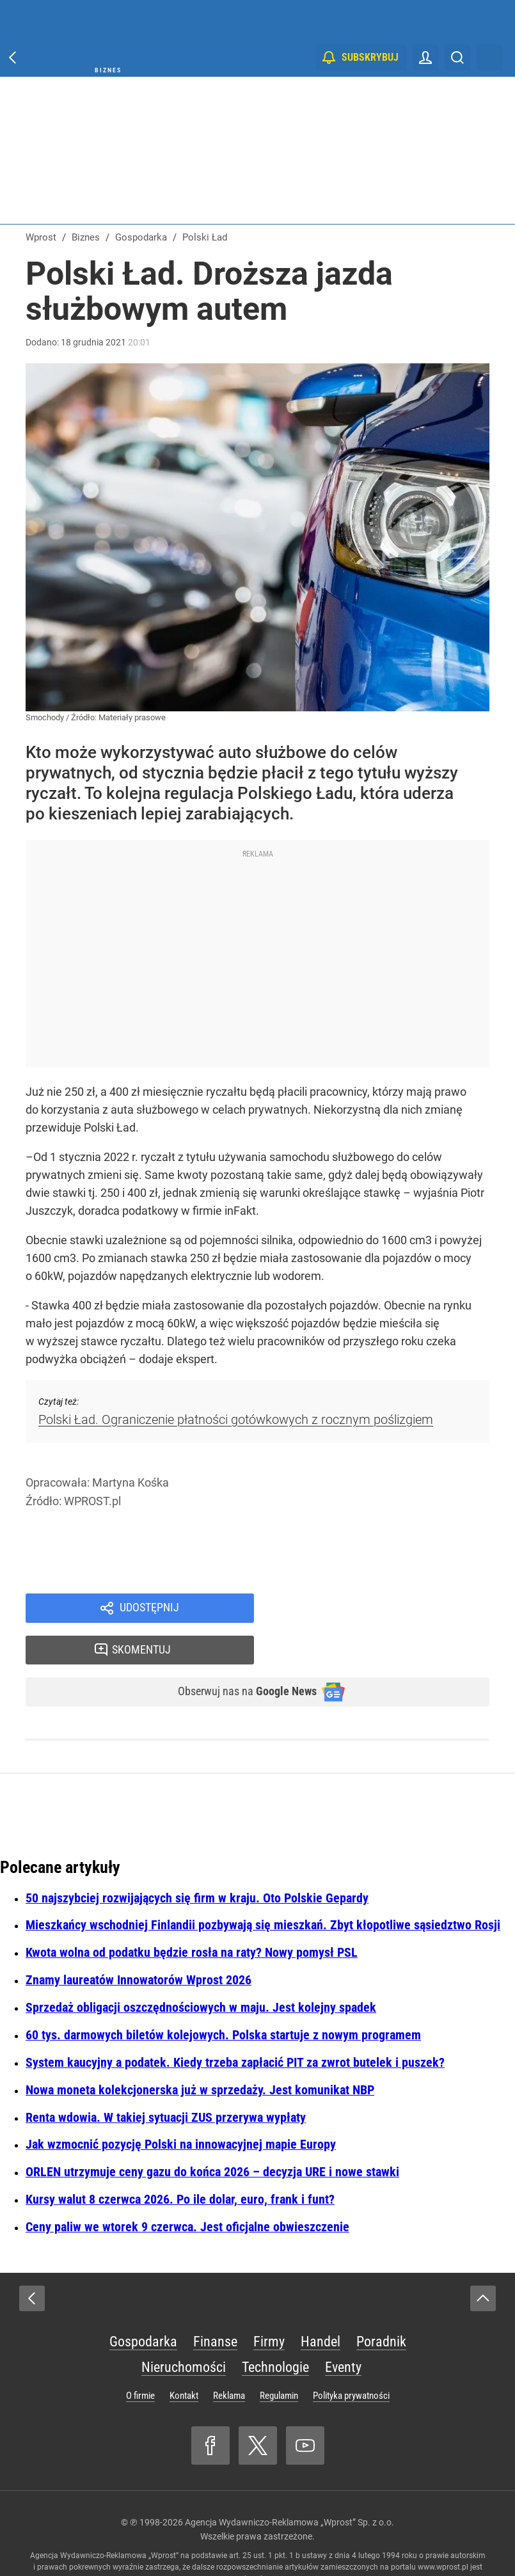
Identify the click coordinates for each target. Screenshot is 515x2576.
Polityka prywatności (351, 2358)
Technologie (275, 2330)
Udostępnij (149, 1609)
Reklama (229, 2358)
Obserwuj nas (237, 1654)
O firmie (140, 2358)
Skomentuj (387, 1609)
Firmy (269, 2304)
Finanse (215, 2304)
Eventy (343, 2330)
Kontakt (184, 2358)
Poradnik (381, 2304)
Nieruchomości (183, 2330)
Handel (320, 2304)
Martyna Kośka (130, 1482)
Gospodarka (143, 2304)
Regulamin (279, 2358)
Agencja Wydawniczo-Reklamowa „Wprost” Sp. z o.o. (289, 2485)
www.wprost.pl (443, 2529)
